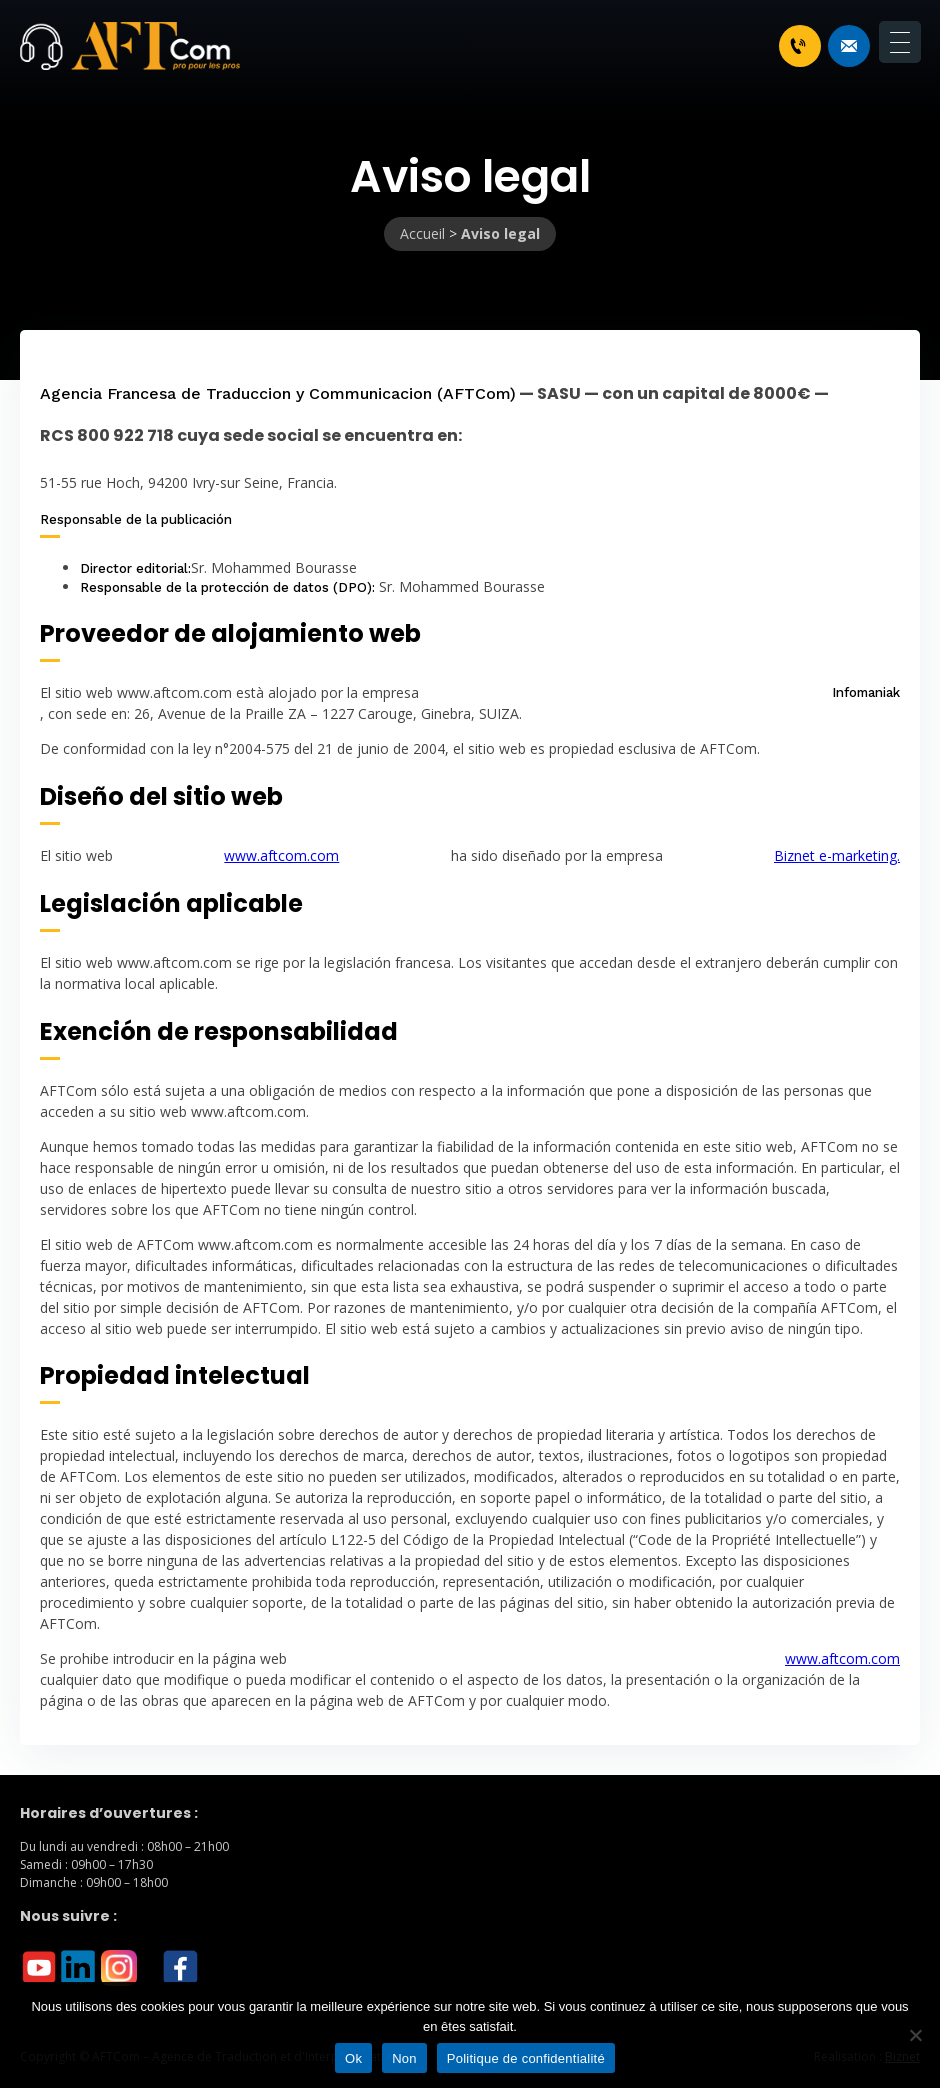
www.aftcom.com (281, 855)
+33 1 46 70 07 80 (798, 46)
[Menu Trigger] (900, 42)
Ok (353, 2058)
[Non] (915, 2035)
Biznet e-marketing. (837, 855)
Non (404, 2058)
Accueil (422, 233)
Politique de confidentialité (526, 2058)
